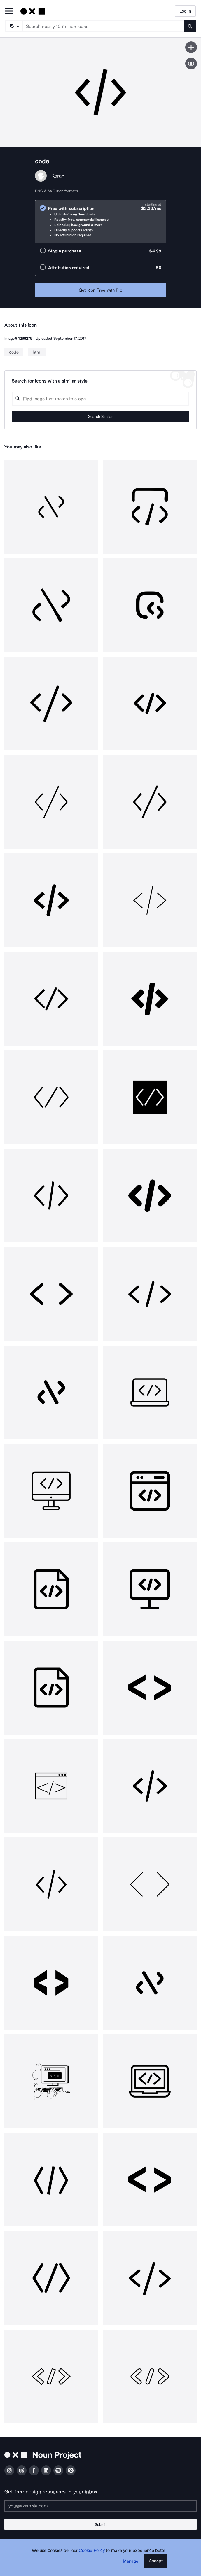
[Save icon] (191, 47)
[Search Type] (13, 26)
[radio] (100, 221)
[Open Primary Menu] (9, 11)
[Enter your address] (100, 2506)
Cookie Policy (92, 2550)
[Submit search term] (190, 26)
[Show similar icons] (191, 63)
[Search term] (103, 26)
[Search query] (100, 399)
